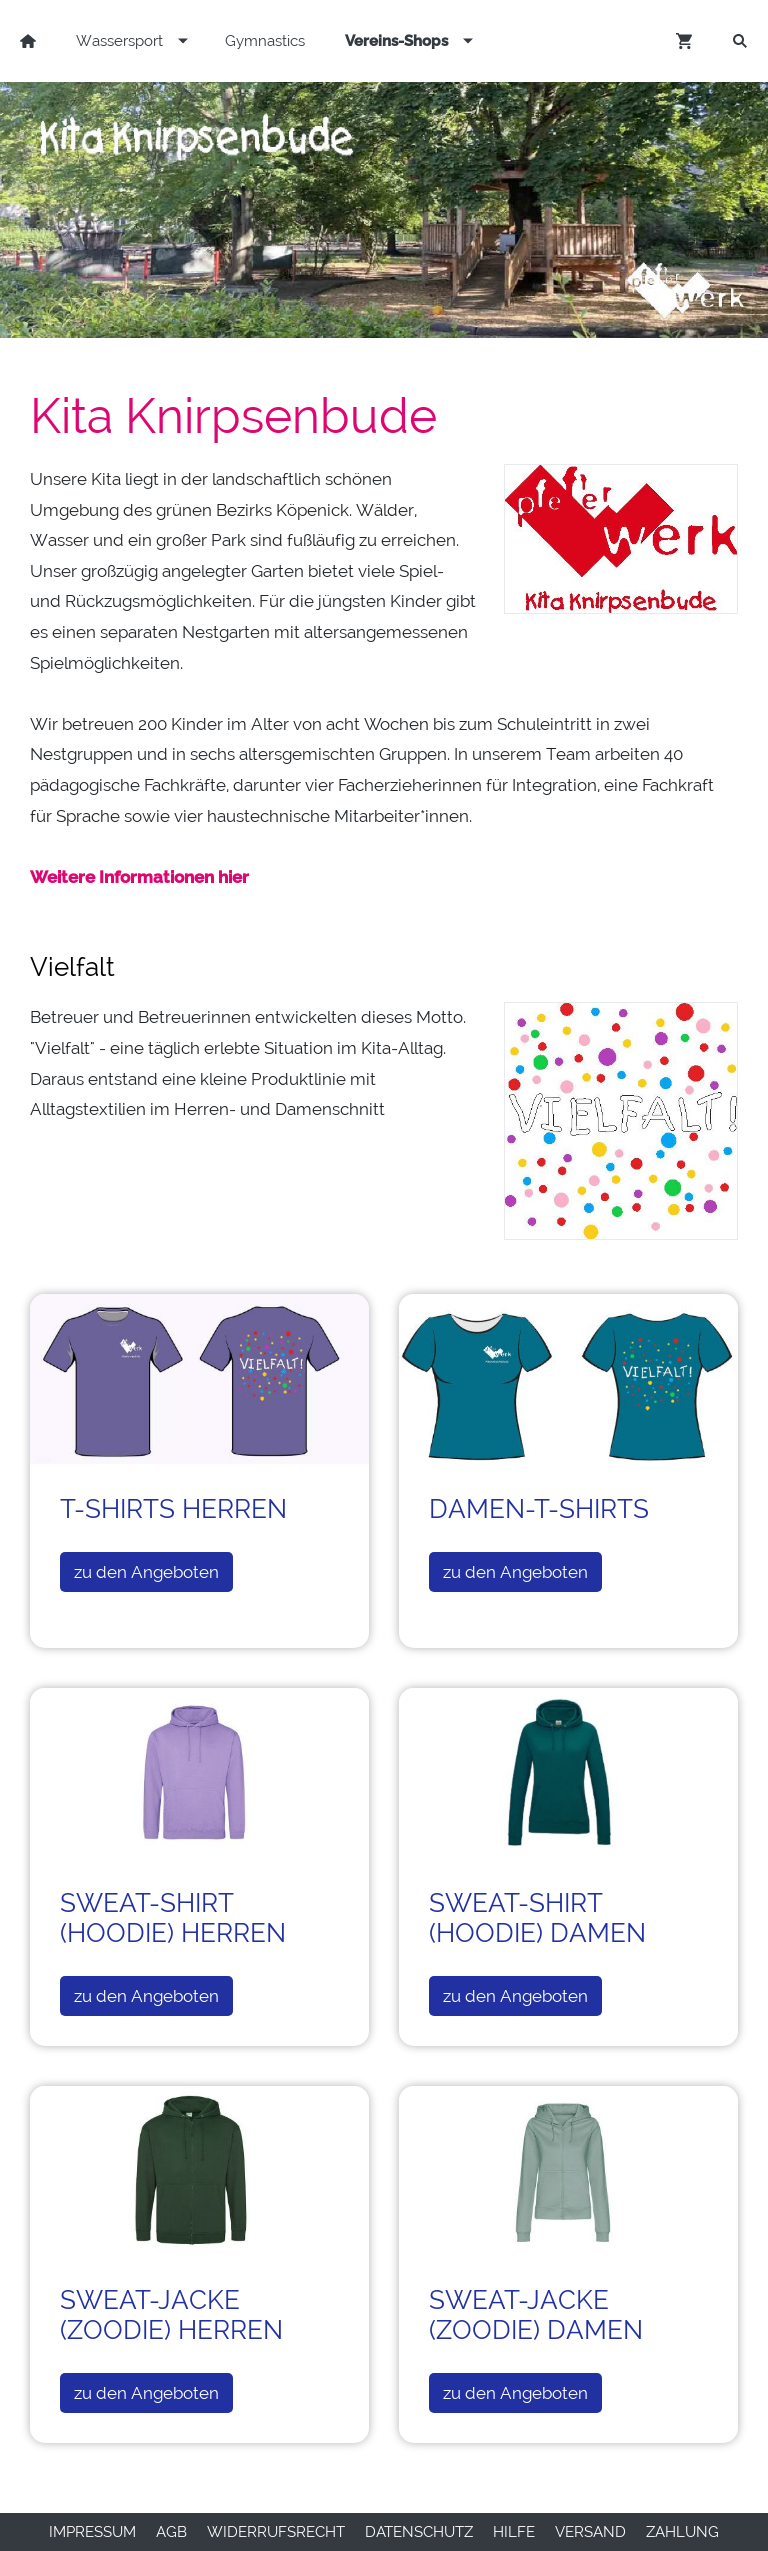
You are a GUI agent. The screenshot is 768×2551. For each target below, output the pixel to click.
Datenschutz (419, 2532)
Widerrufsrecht (276, 2532)
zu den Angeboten (146, 1572)
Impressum (92, 2532)
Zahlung (682, 2532)
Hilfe (514, 2532)
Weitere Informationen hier (139, 877)
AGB (171, 2532)
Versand (590, 2532)
